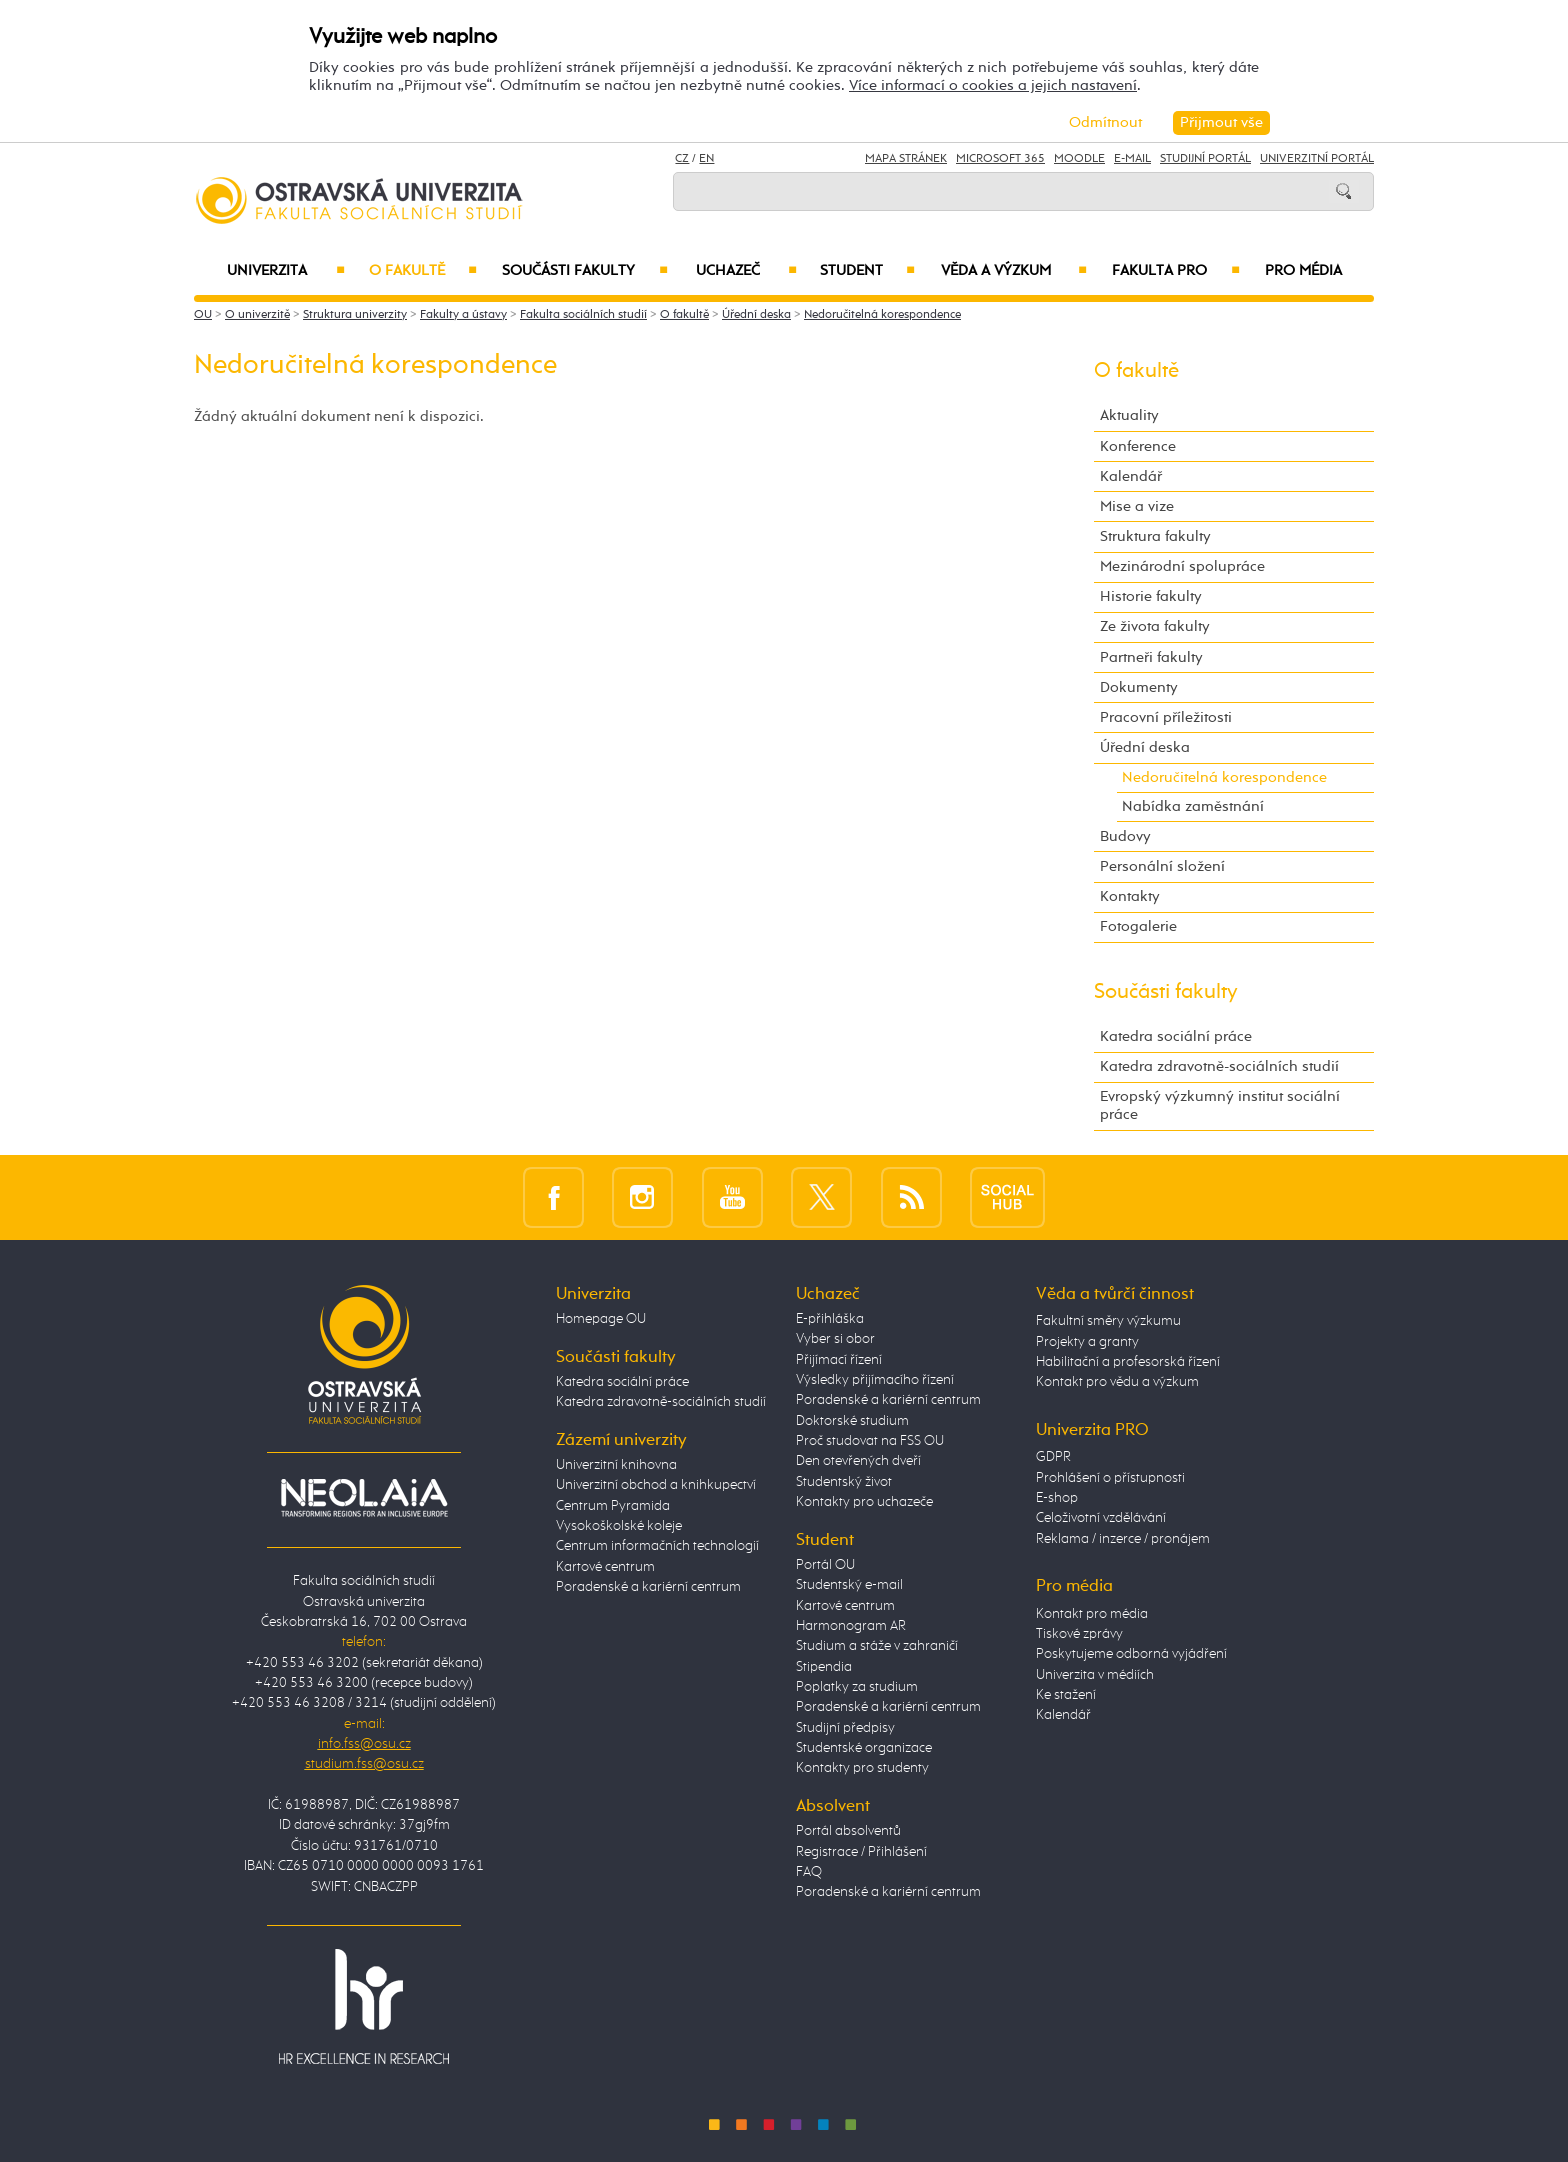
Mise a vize (1137, 506)
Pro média (1303, 271)
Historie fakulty (1151, 596)
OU (203, 315)
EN (706, 159)
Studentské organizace (864, 1748)
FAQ (809, 1872)
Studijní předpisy (845, 1728)
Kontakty (1130, 896)
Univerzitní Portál (1317, 159)
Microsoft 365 (1000, 159)
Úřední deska (756, 315)
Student (867, 271)
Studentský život (844, 1482)
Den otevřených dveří (858, 1461)
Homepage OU (601, 1319)
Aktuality (1129, 415)
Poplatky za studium (857, 1687)
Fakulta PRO (1176, 271)
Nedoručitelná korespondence (882, 315)
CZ (682, 159)
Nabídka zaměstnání (1193, 806)
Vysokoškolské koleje (619, 1526)
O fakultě (423, 271)
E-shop (1057, 1498)
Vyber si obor (835, 1339)
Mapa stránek (906, 159)
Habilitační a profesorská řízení (1128, 1362)
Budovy (1125, 836)
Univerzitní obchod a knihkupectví (656, 1485)
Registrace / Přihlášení (861, 1852)
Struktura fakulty (1155, 536)
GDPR (1053, 1457)
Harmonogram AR (851, 1626)
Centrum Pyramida (613, 1506)
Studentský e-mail (849, 1585)
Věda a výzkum (1014, 271)
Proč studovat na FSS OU (870, 1441)
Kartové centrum (605, 1567)
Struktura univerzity (355, 315)
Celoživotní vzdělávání (1101, 1518)
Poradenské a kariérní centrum (648, 1587)
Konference (1138, 446)
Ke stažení (1066, 1695)
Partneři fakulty (1151, 657)
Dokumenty (1139, 687)
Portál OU (825, 1565)
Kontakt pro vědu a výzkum (1117, 1382)
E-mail (1132, 159)
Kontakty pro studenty (862, 1768)
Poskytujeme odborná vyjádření (1131, 1654)
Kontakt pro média (1092, 1614)
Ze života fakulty (1155, 626)
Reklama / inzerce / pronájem (1123, 1539)
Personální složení (1162, 866)
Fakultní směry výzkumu (1108, 1321)
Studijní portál (1205, 159)
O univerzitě (257, 315)
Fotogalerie (1138, 926)
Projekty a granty (1087, 1342)
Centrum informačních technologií (657, 1546)
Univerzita (285, 271)
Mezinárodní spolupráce (1182, 566)
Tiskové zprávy (1079, 1634)
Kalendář (1131, 476)
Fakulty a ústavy (463, 315)
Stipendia (824, 1667)
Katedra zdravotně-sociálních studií (1219, 1066)
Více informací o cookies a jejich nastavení (993, 85)
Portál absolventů (848, 1831)
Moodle (1079, 159)
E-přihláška (830, 1319)
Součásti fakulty (585, 271)
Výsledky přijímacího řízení (875, 1380)
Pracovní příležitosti (1166, 717)
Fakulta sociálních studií (583, 315)
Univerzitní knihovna (616, 1465)
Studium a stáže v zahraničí (877, 1646)
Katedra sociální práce (1176, 1036)
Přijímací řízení (839, 1360)
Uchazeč (746, 271)
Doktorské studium (852, 1421)
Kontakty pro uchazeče (864, 1502)
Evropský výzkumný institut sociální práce (1220, 1105)
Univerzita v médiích (1095, 1675)
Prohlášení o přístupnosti (1110, 1478)
